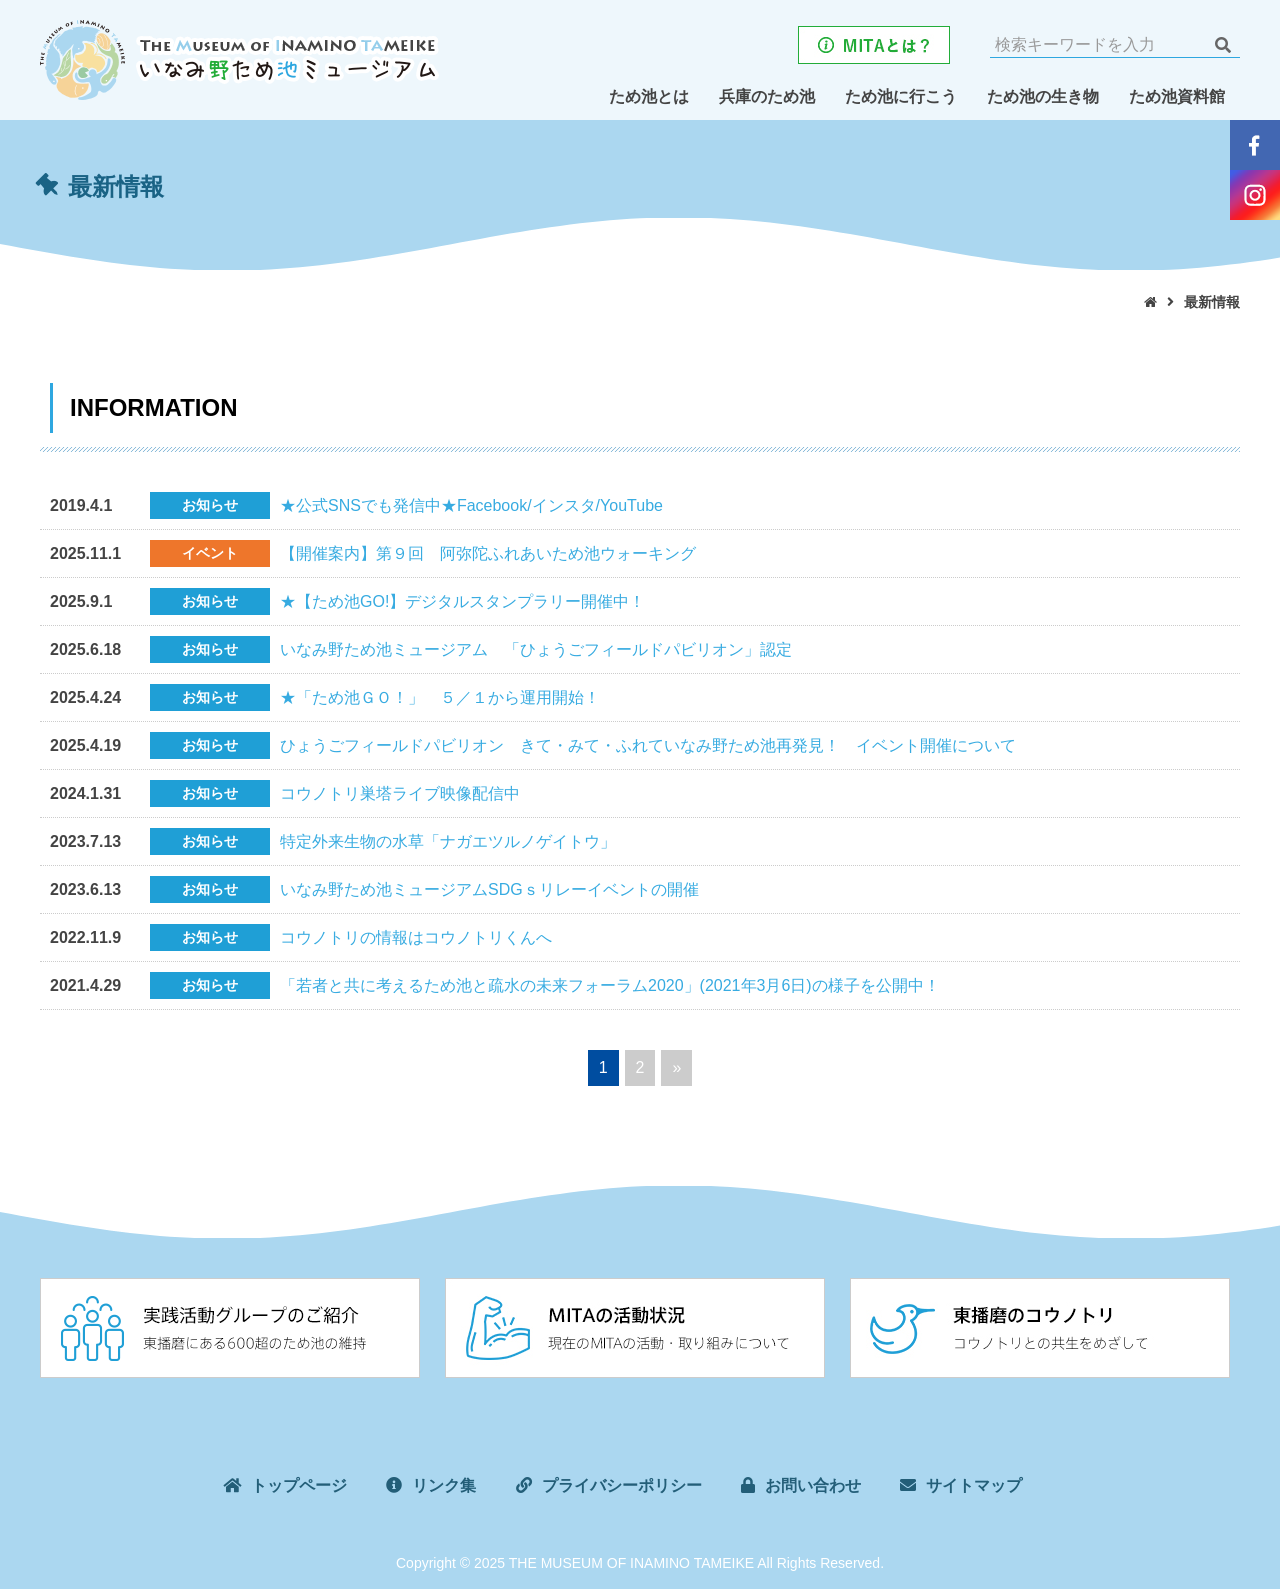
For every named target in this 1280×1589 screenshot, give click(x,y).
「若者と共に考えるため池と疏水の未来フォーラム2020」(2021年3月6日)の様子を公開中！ (610, 985)
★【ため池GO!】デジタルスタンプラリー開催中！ (462, 601)
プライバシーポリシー (622, 1485)
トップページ (299, 1485)
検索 (1222, 45)
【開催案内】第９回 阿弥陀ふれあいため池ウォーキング (488, 553)
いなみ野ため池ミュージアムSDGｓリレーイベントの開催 (489, 889)
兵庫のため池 (767, 96)
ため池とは (649, 96)
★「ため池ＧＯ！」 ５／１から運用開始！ (440, 697)
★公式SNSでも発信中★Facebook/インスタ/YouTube (471, 505)
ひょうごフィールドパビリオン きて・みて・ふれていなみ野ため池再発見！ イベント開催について (648, 745)
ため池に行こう (901, 96)
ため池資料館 (1177, 96)
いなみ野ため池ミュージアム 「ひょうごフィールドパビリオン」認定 (536, 649)
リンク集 (444, 1485)
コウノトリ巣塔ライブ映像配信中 (400, 793)
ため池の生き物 (1043, 96)
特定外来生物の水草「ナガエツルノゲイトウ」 (448, 841)
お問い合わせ (813, 1485)
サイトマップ (974, 1485)
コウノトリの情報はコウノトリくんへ (416, 937)
